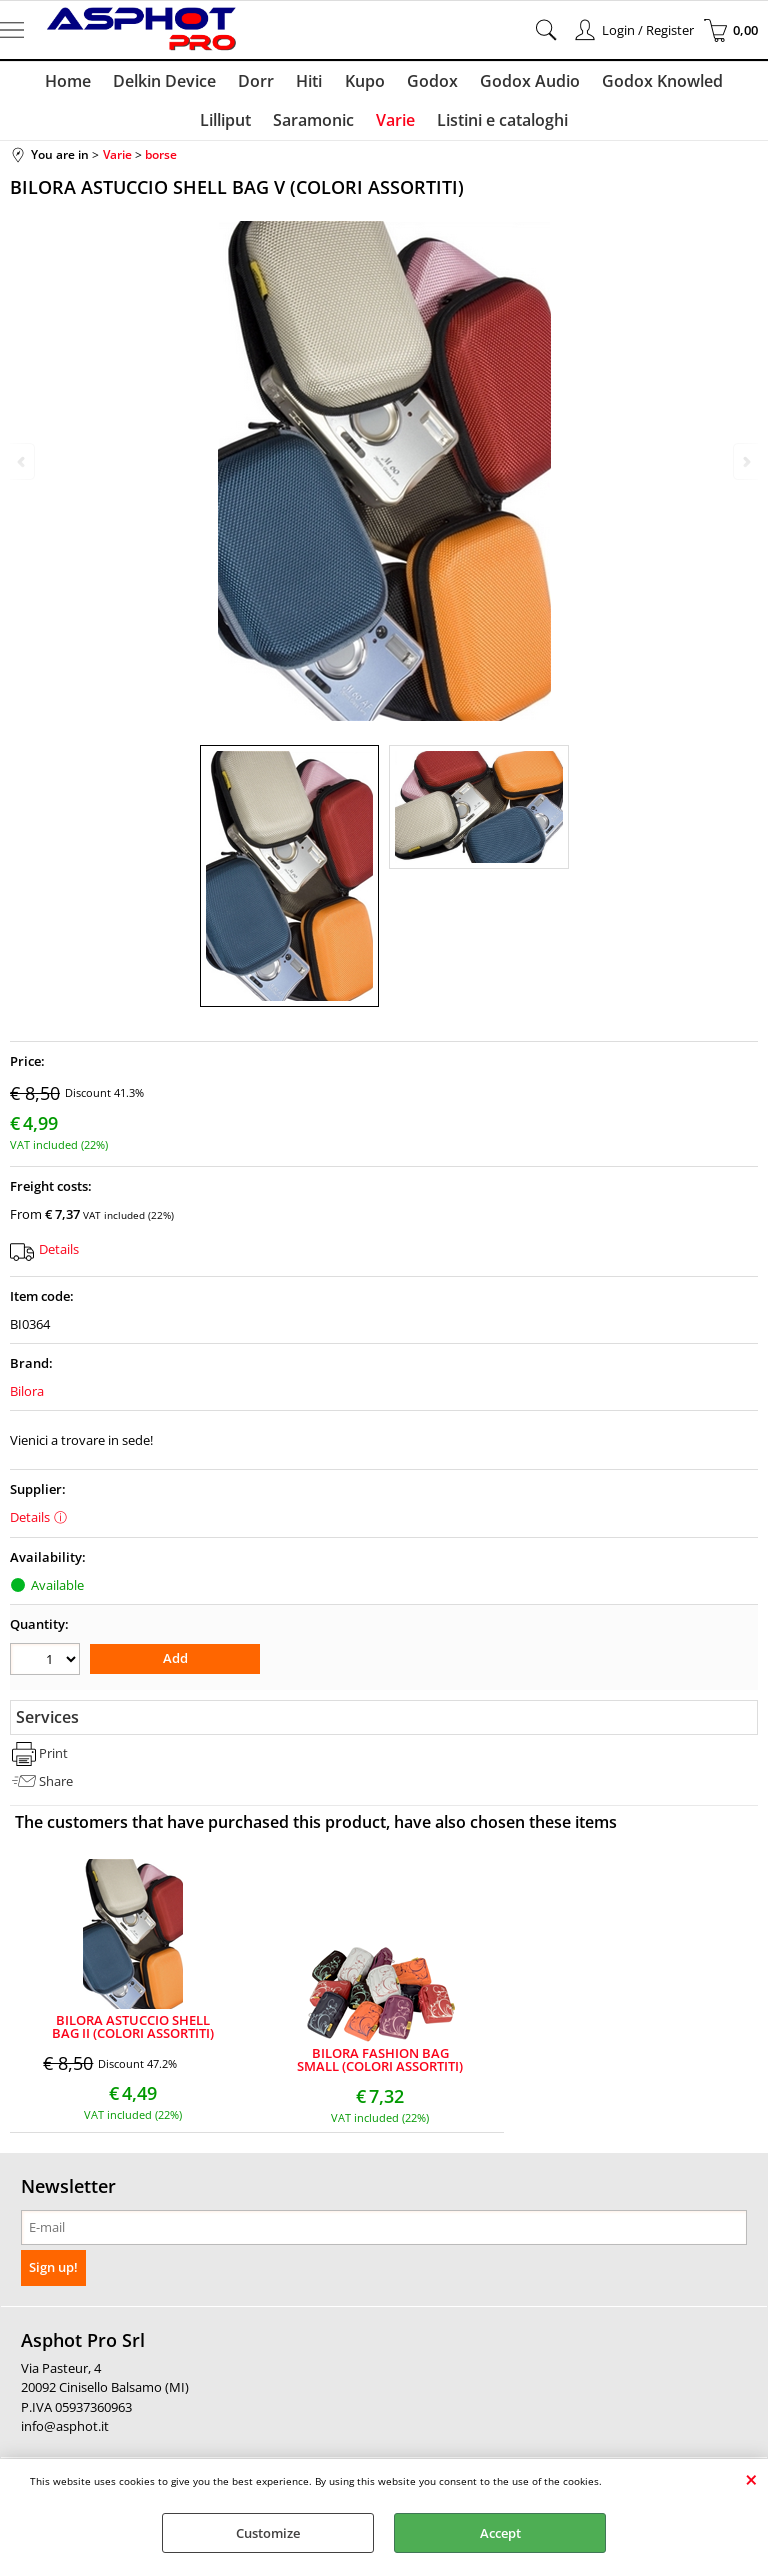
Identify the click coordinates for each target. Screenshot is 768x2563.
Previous (23, 461)
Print (53, 1761)
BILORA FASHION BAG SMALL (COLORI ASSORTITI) (380, 2067)
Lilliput (725, 83)
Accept (500, 2533)
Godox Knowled (619, 83)
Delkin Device (134, 83)
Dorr (224, 83)
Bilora (27, 1400)
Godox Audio (489, 83)
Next (745, 461)
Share (56, 1788)
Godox (393, 83)
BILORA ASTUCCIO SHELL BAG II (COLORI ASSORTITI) (133, 2035)
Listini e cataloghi (464, 127)
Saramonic (279, 127)
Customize (268, 2533)
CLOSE (751, 2479)
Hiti (275, 83)
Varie (359, 127)
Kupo (328, 83)
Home (40, 83)
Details (59, 1258)
